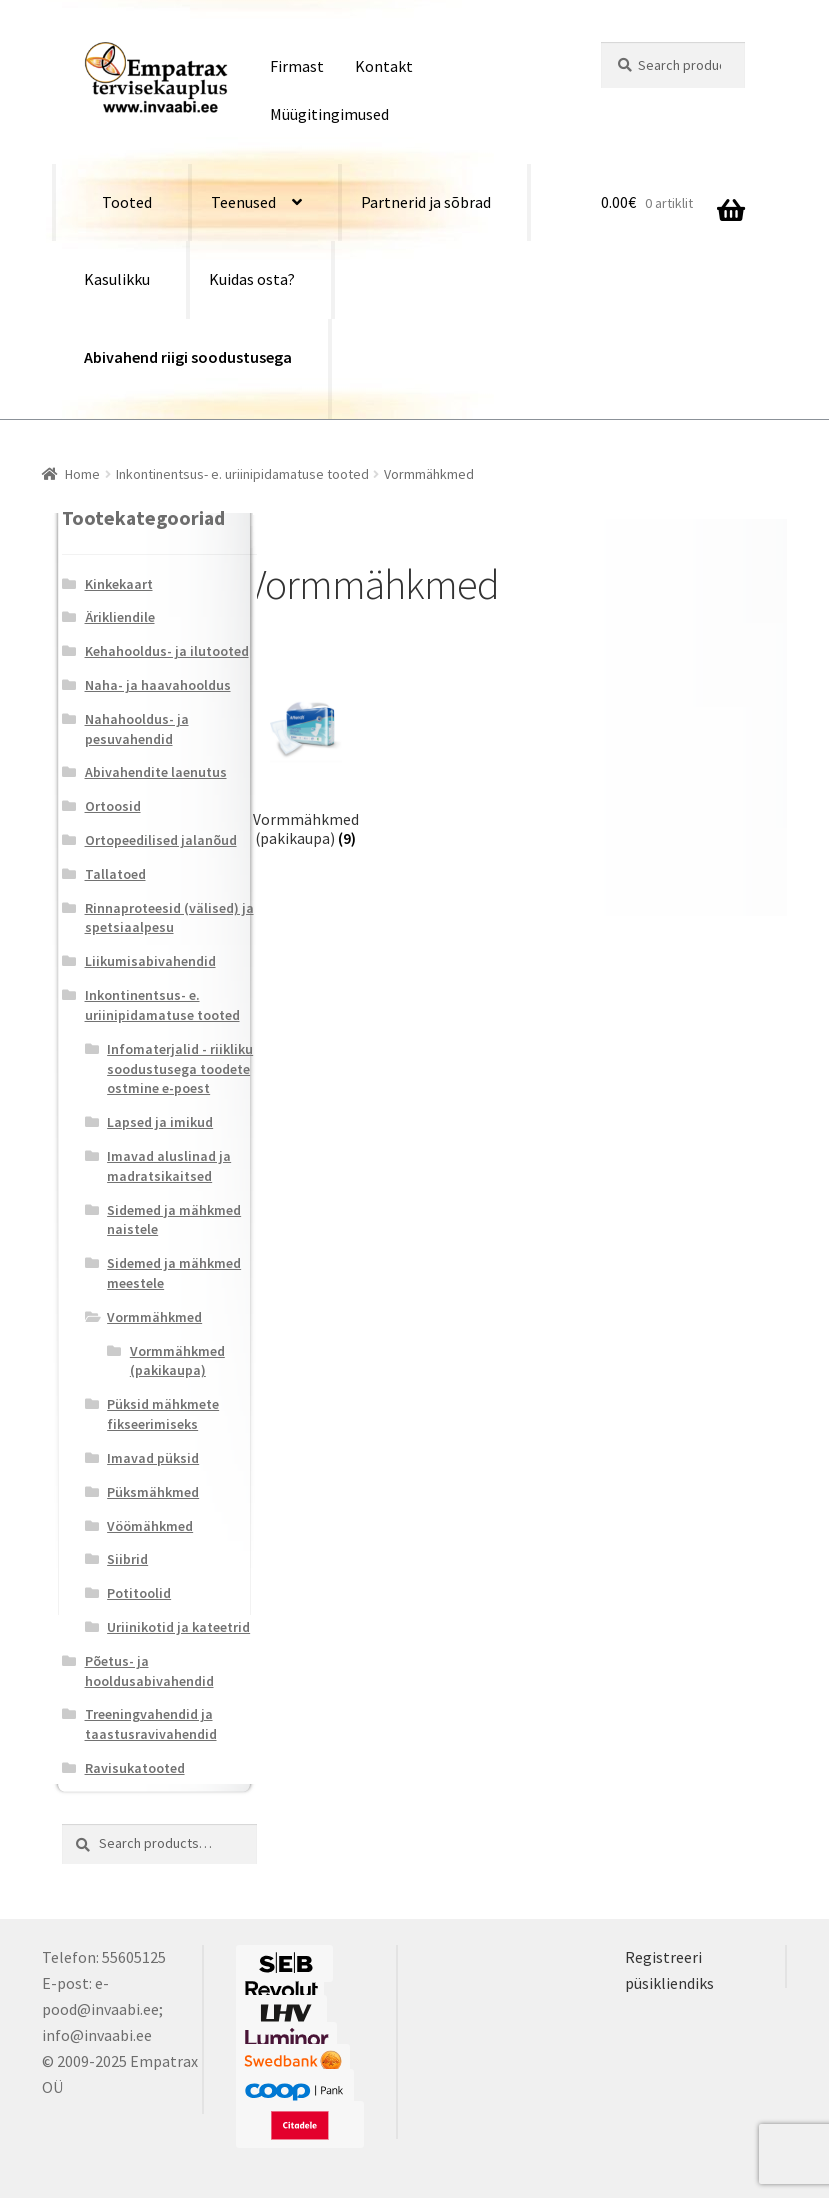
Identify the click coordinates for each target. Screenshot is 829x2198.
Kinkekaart (119, 584)
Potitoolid (139, 1593)
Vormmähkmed (154, 1317)
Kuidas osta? (252, 279)
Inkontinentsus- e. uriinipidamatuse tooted (242, 474)
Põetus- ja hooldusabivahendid (149, 1671)
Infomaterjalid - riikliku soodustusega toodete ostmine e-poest (180, 1069)
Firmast (297, 66)
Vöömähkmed (150, 1526)
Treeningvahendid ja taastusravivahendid (151, 1724)
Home (82, 474)
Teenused (243, 202)
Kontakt (384, 66)
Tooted (127, 202)
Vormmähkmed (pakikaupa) (177, 1361)
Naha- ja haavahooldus (158, 685)
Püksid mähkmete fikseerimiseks (163, 1414)
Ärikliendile (120, 617)
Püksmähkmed (153, 1492)
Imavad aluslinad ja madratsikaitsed (169, 1166)
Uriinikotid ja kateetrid (178, 1627)
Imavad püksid (153, 1458)
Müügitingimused (329, 114)
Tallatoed (115, 874)
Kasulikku (117, 279)
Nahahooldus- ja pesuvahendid (137, 729)
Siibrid (127, 1559)
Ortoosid (113, 806)
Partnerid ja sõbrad (426, 202)
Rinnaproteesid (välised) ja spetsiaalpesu (169, 918)
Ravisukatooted (135, 1768)
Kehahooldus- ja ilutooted (167, 651)
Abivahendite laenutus (156, 772)
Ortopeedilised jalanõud (161, 840)
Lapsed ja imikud (160, 1122)
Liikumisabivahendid (150, 961)
